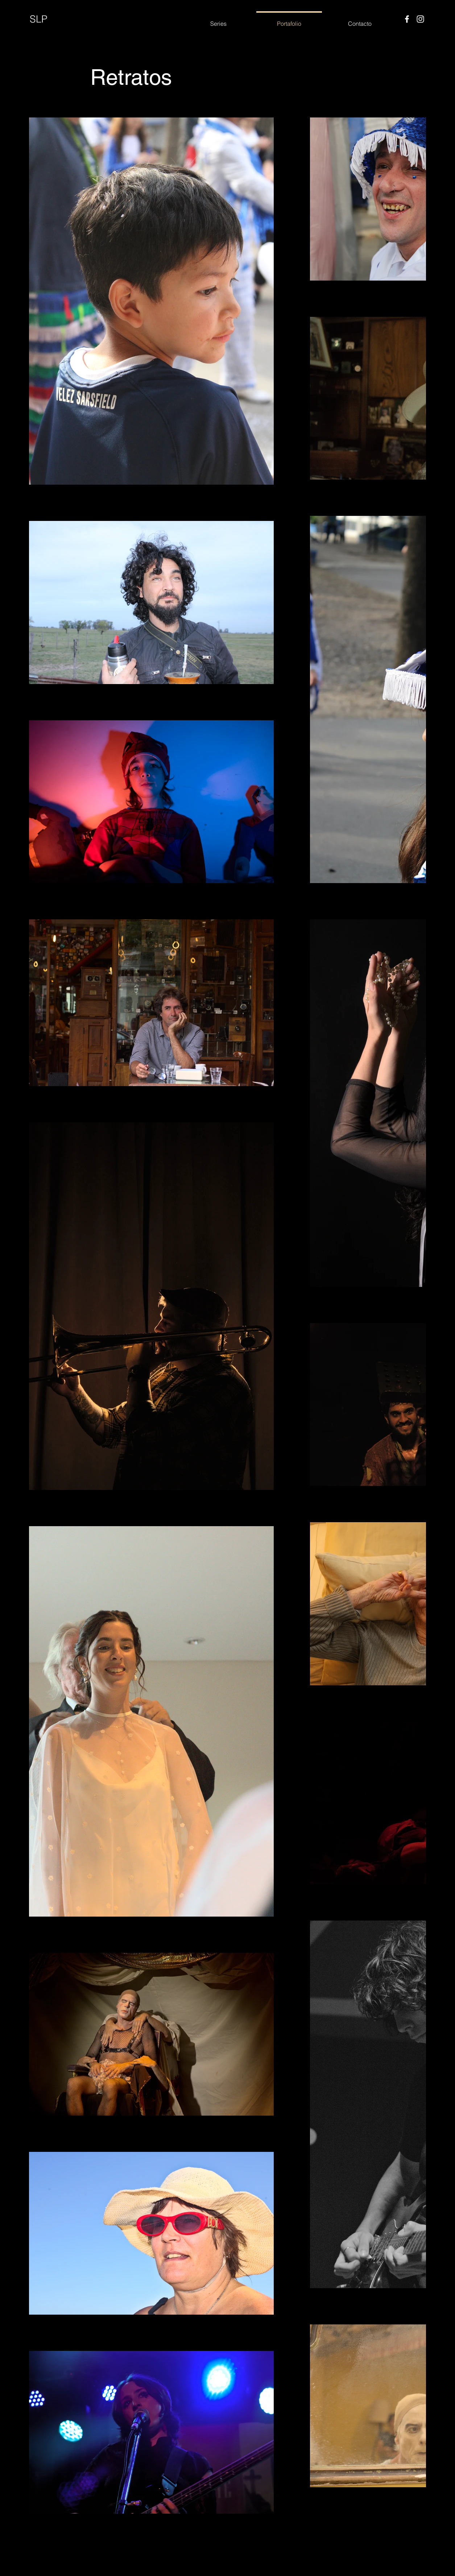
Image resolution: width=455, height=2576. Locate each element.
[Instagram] (420, 19)
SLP (38, 19)
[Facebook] (407, 19)
